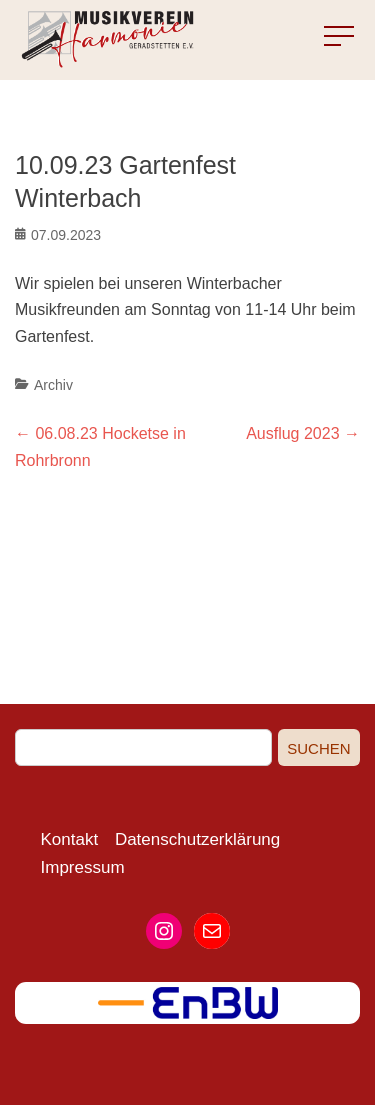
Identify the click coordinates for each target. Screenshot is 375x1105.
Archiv (53, 385)
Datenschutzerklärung (197, 839)
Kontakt (70, 839)
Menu (324, 37)
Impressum (83, 867)
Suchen (318, 748)
